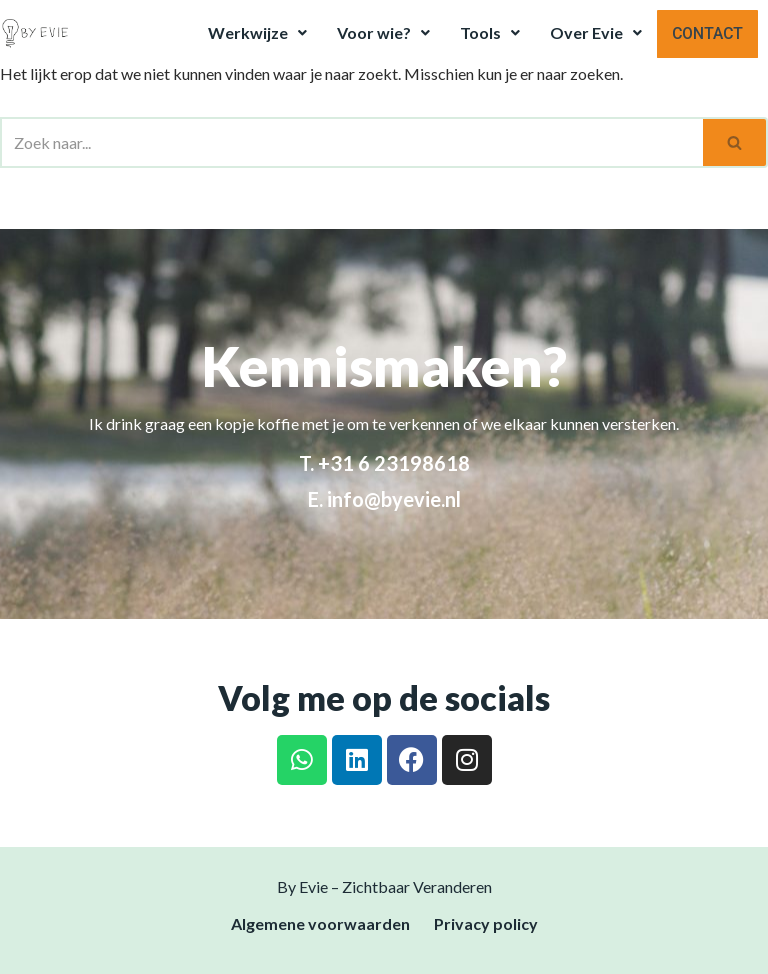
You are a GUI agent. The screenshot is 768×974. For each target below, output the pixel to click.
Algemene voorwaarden (320, 923)
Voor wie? (385, 32)
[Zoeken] (351, 142)
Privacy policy (486, 923)
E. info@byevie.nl (384, 499)
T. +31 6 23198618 (384, 463)
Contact (708, 33)
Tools (492, 32)
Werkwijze (259, 32)
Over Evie (598, 32)
